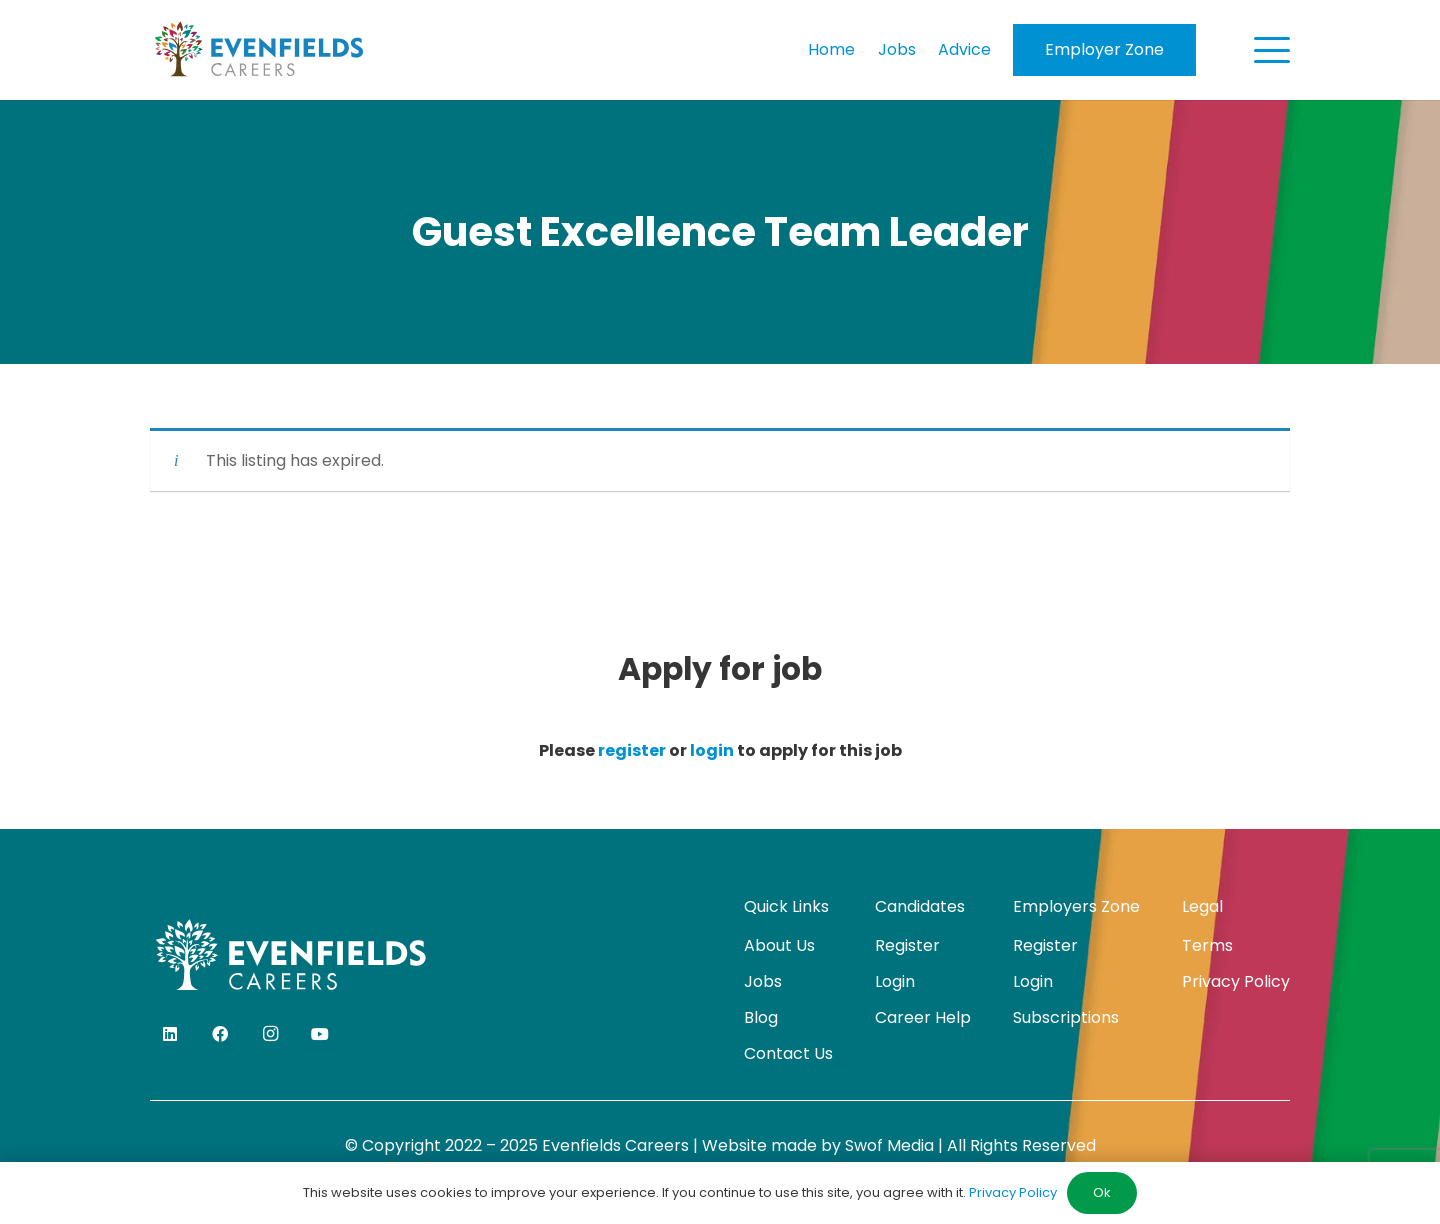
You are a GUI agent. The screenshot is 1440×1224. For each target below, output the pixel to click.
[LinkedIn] (170, 1034)
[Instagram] (270, 1034)
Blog (761, 1017)
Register (907, 945)
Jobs (763, 981)
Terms (1207, 945)
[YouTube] (320, 1034)
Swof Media (889, 1145)
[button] (1272, 50)
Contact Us (788, 1053)
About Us (779, 945)
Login (895, 981)
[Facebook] (220, 1034)
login (712, 750)
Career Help (923, 1017)
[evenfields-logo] (258, 50)
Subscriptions (1066, 1017)
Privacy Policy (1236, 981)
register (632, 750)
